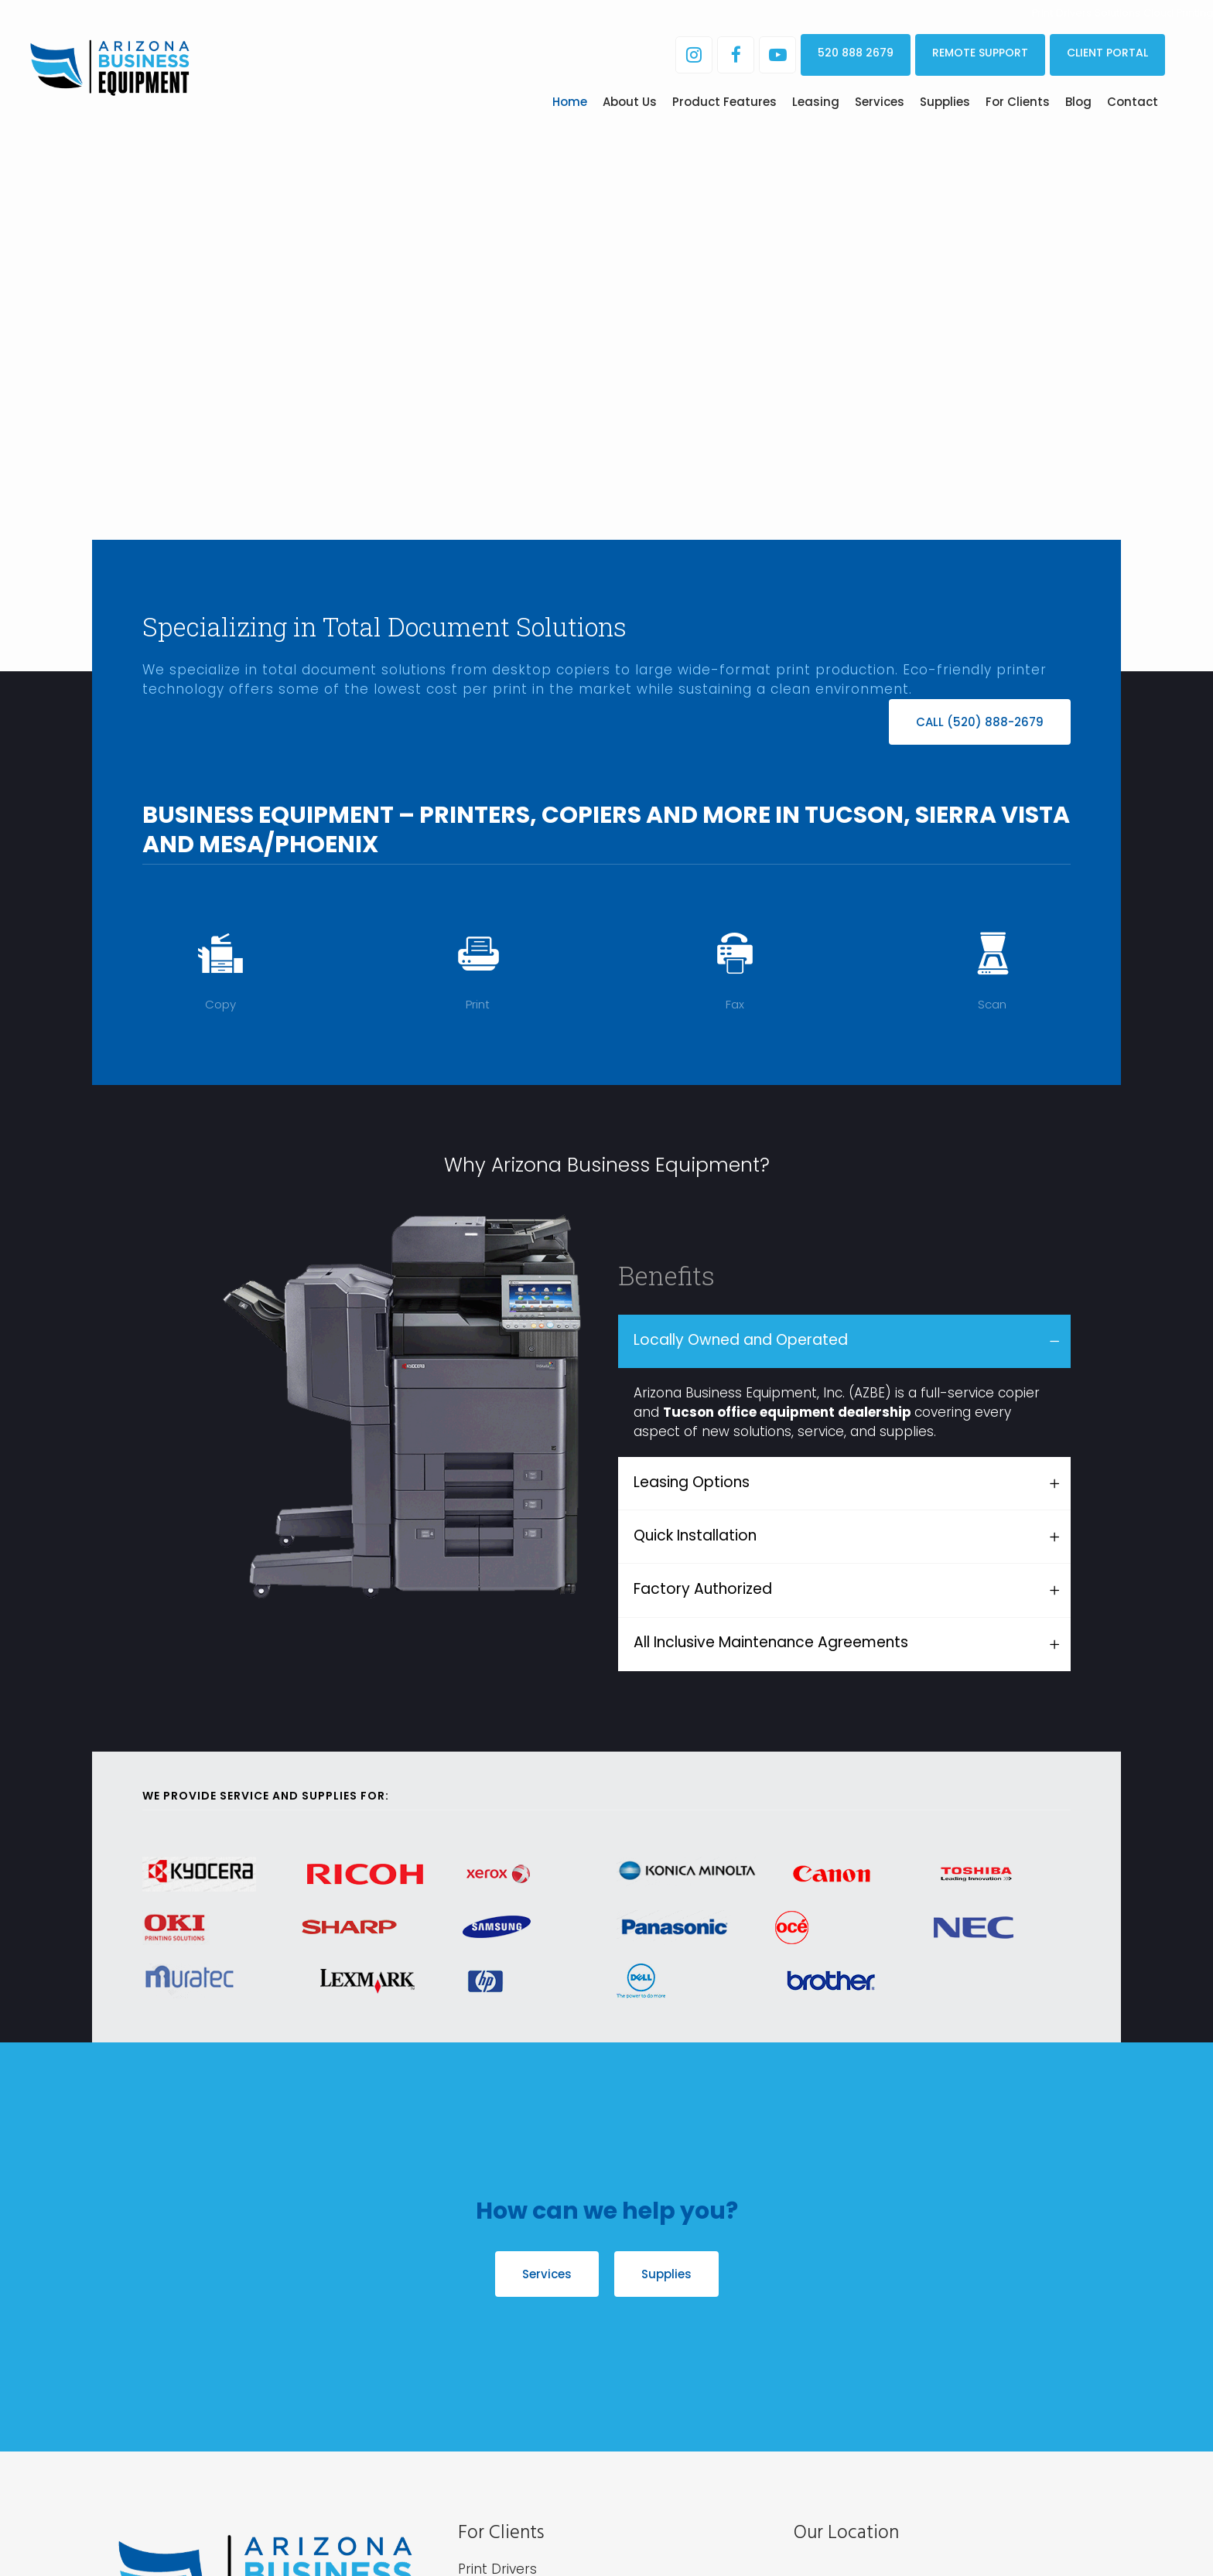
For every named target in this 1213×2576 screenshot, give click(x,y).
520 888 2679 (856, 52)
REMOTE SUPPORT (980, 52)
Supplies (666, 2274)
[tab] (844, 1341)
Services (547, 2274)
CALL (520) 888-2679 (980, 722)
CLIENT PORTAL (1107, 52)
